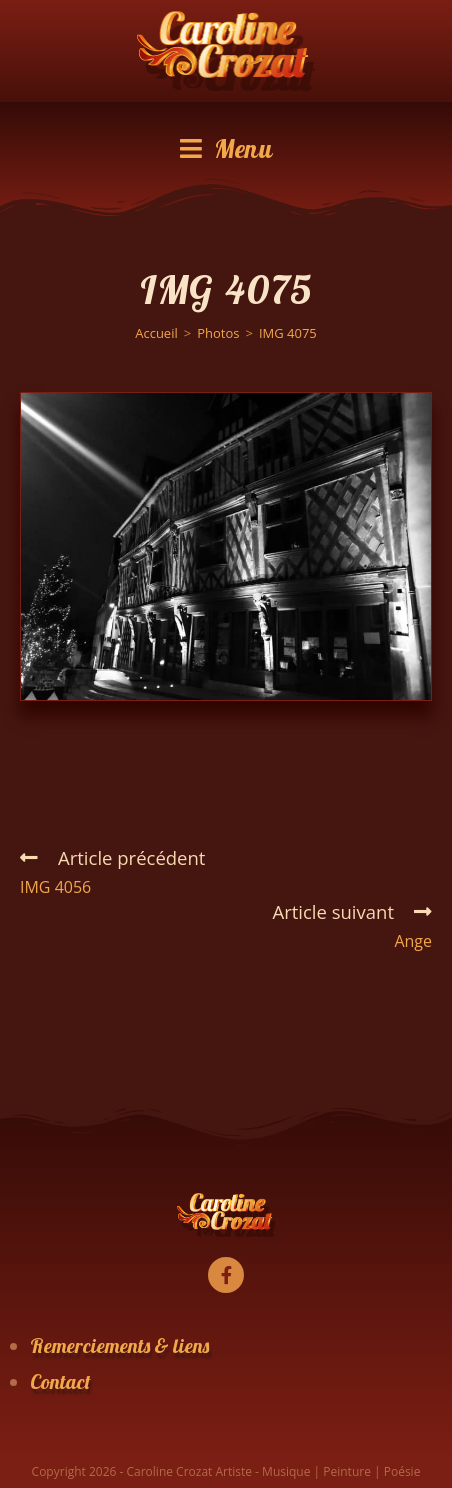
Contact (60, 1381)
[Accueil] (156, 333)
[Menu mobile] (226, 149)
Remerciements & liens (119, 1345)
